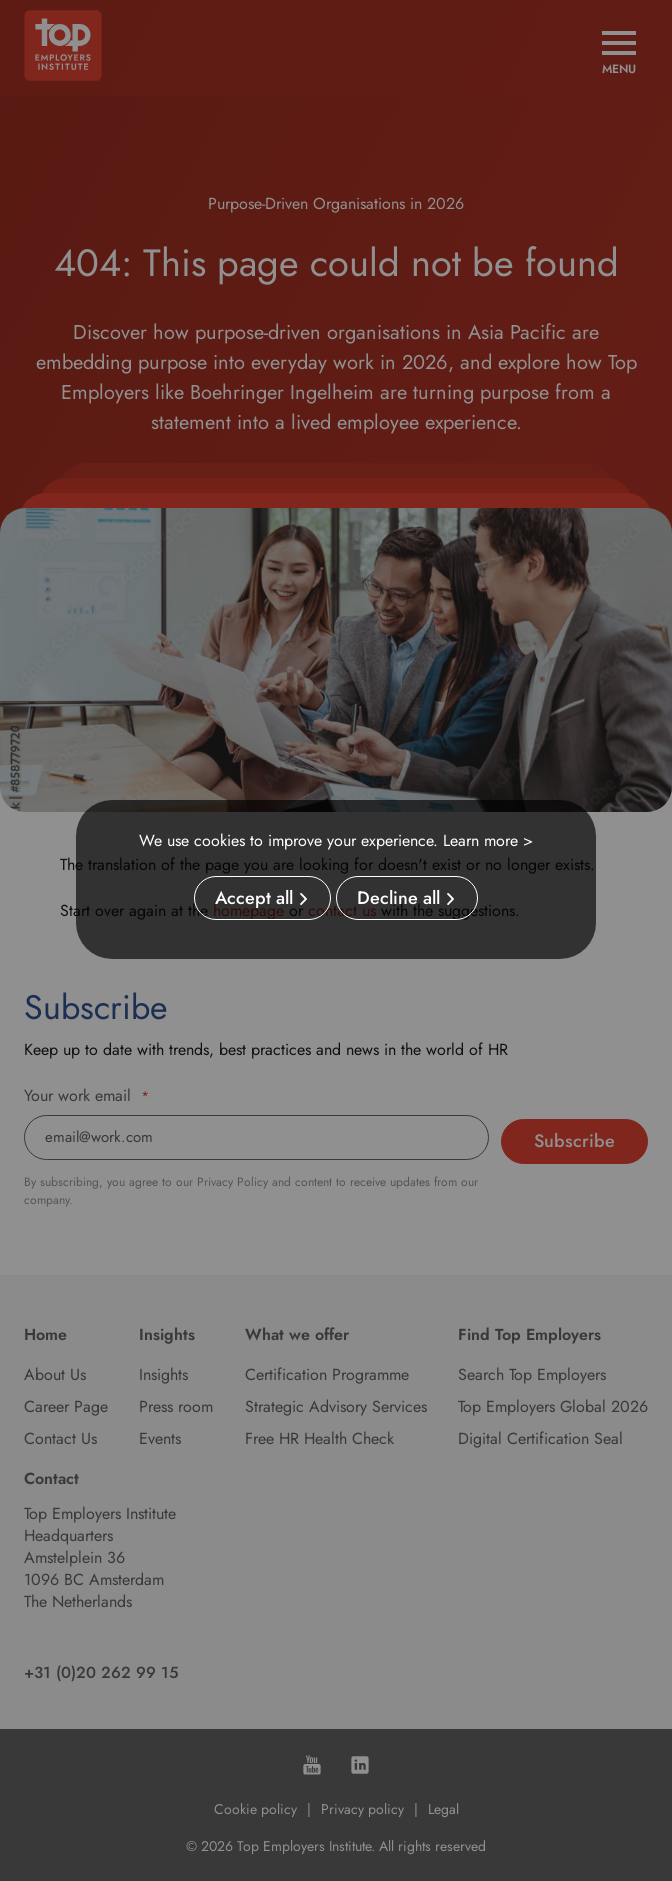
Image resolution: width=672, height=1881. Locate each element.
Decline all (398, 898)
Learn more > (488, 840)
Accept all (254, 898)
